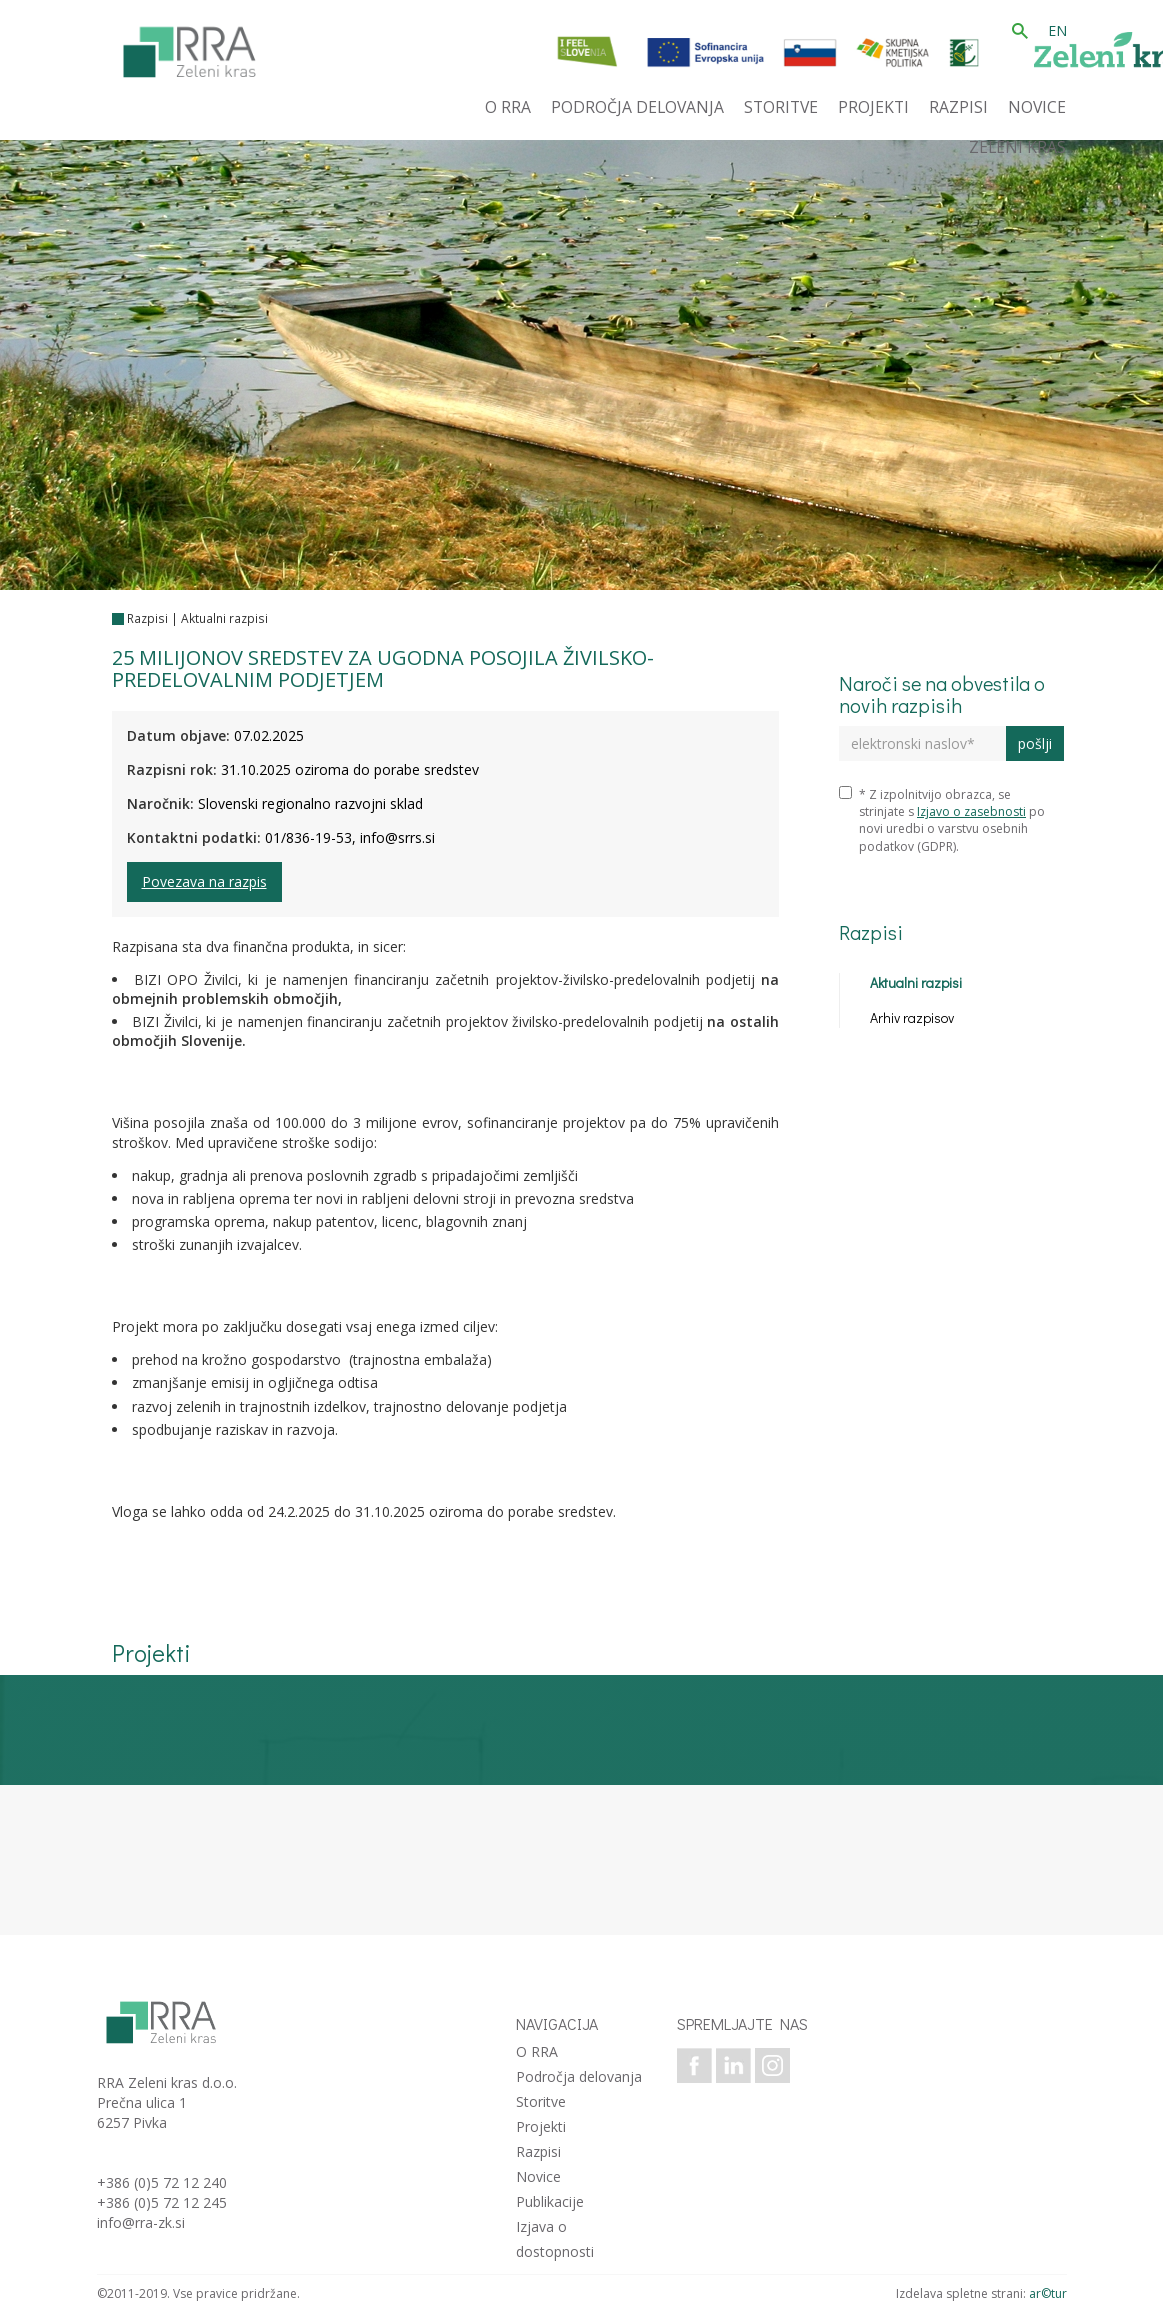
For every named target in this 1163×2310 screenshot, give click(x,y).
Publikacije (550, 2201)
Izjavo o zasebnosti (971, 811)
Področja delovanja (579, 2076)
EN (1057, 30)
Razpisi (147, 618)
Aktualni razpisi (224, 618)
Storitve (541, 2101)
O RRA (537, 2051)
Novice (538, 2176)
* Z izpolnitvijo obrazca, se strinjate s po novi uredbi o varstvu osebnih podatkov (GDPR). (942, 820)
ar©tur (1048, 2293)
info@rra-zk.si (141, 2222)
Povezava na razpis (204, 881)
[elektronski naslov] (922, 743)
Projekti (541, 2126)
